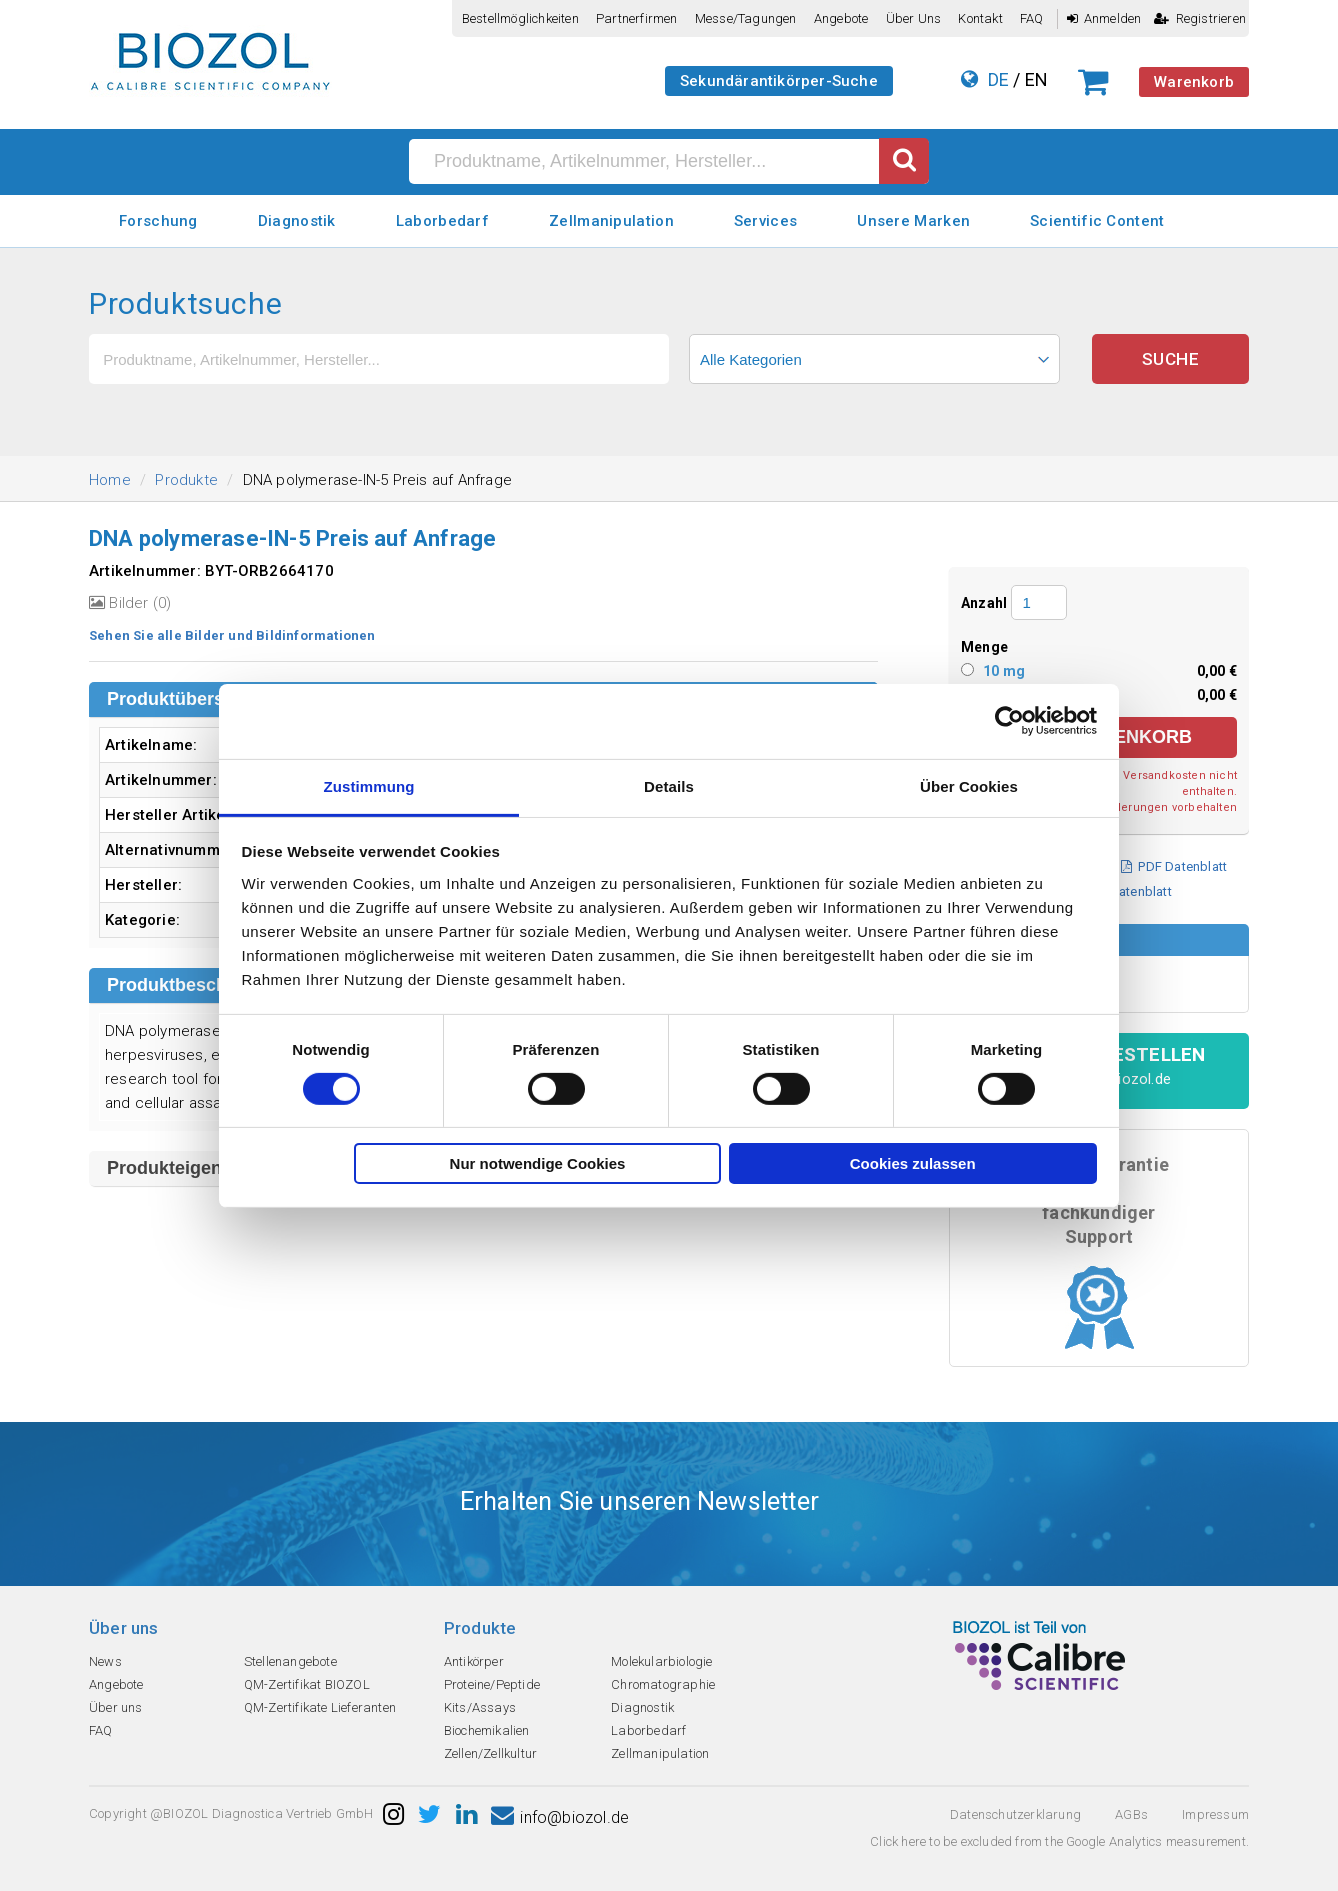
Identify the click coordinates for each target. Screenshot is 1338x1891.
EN (1036, 79)
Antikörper (474, 1661)
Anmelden (1104, 18)
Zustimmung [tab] (369, 785)
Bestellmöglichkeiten (520, 18)
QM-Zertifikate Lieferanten (320, 1707)
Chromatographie (663, 1684)
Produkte (186, 480)
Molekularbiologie (661, 1661)
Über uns (914, 18)
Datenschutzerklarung (1015, 1814)
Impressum (1215, 1814)
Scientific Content (1097, 221)
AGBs (1131, 1814)
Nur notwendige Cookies (538, 1163)
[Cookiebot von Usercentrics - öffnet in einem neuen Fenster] (1009, 721)
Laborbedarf (442, 221)
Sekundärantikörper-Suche (779, 81)
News (105, 1661)
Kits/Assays (480, 1707)
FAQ (1032, 18)
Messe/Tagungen (746, 18)
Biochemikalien (487, 1730)
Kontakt (980, 18)
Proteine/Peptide (492, 1684)
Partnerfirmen (637, 18)
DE (998, 79)
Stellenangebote (290, 1661)
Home (110, 480)
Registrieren (1200, 18)
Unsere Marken (913, 221)
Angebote (841, 18)
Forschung (158, 221)
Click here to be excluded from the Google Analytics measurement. (1059, 1841)
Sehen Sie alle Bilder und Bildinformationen (232, 635)
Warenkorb (1194, 82)
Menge (984, 647)
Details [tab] (669, 785)
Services (765, 221)
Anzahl (984, 603)
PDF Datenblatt (1174, 866)
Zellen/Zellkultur (490, 1753)
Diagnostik (297, 221)
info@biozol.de (560, 1817)
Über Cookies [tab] (969, 785)
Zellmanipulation (611, 221)
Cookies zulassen (913, 1163)
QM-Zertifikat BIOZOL (307, 1684)
